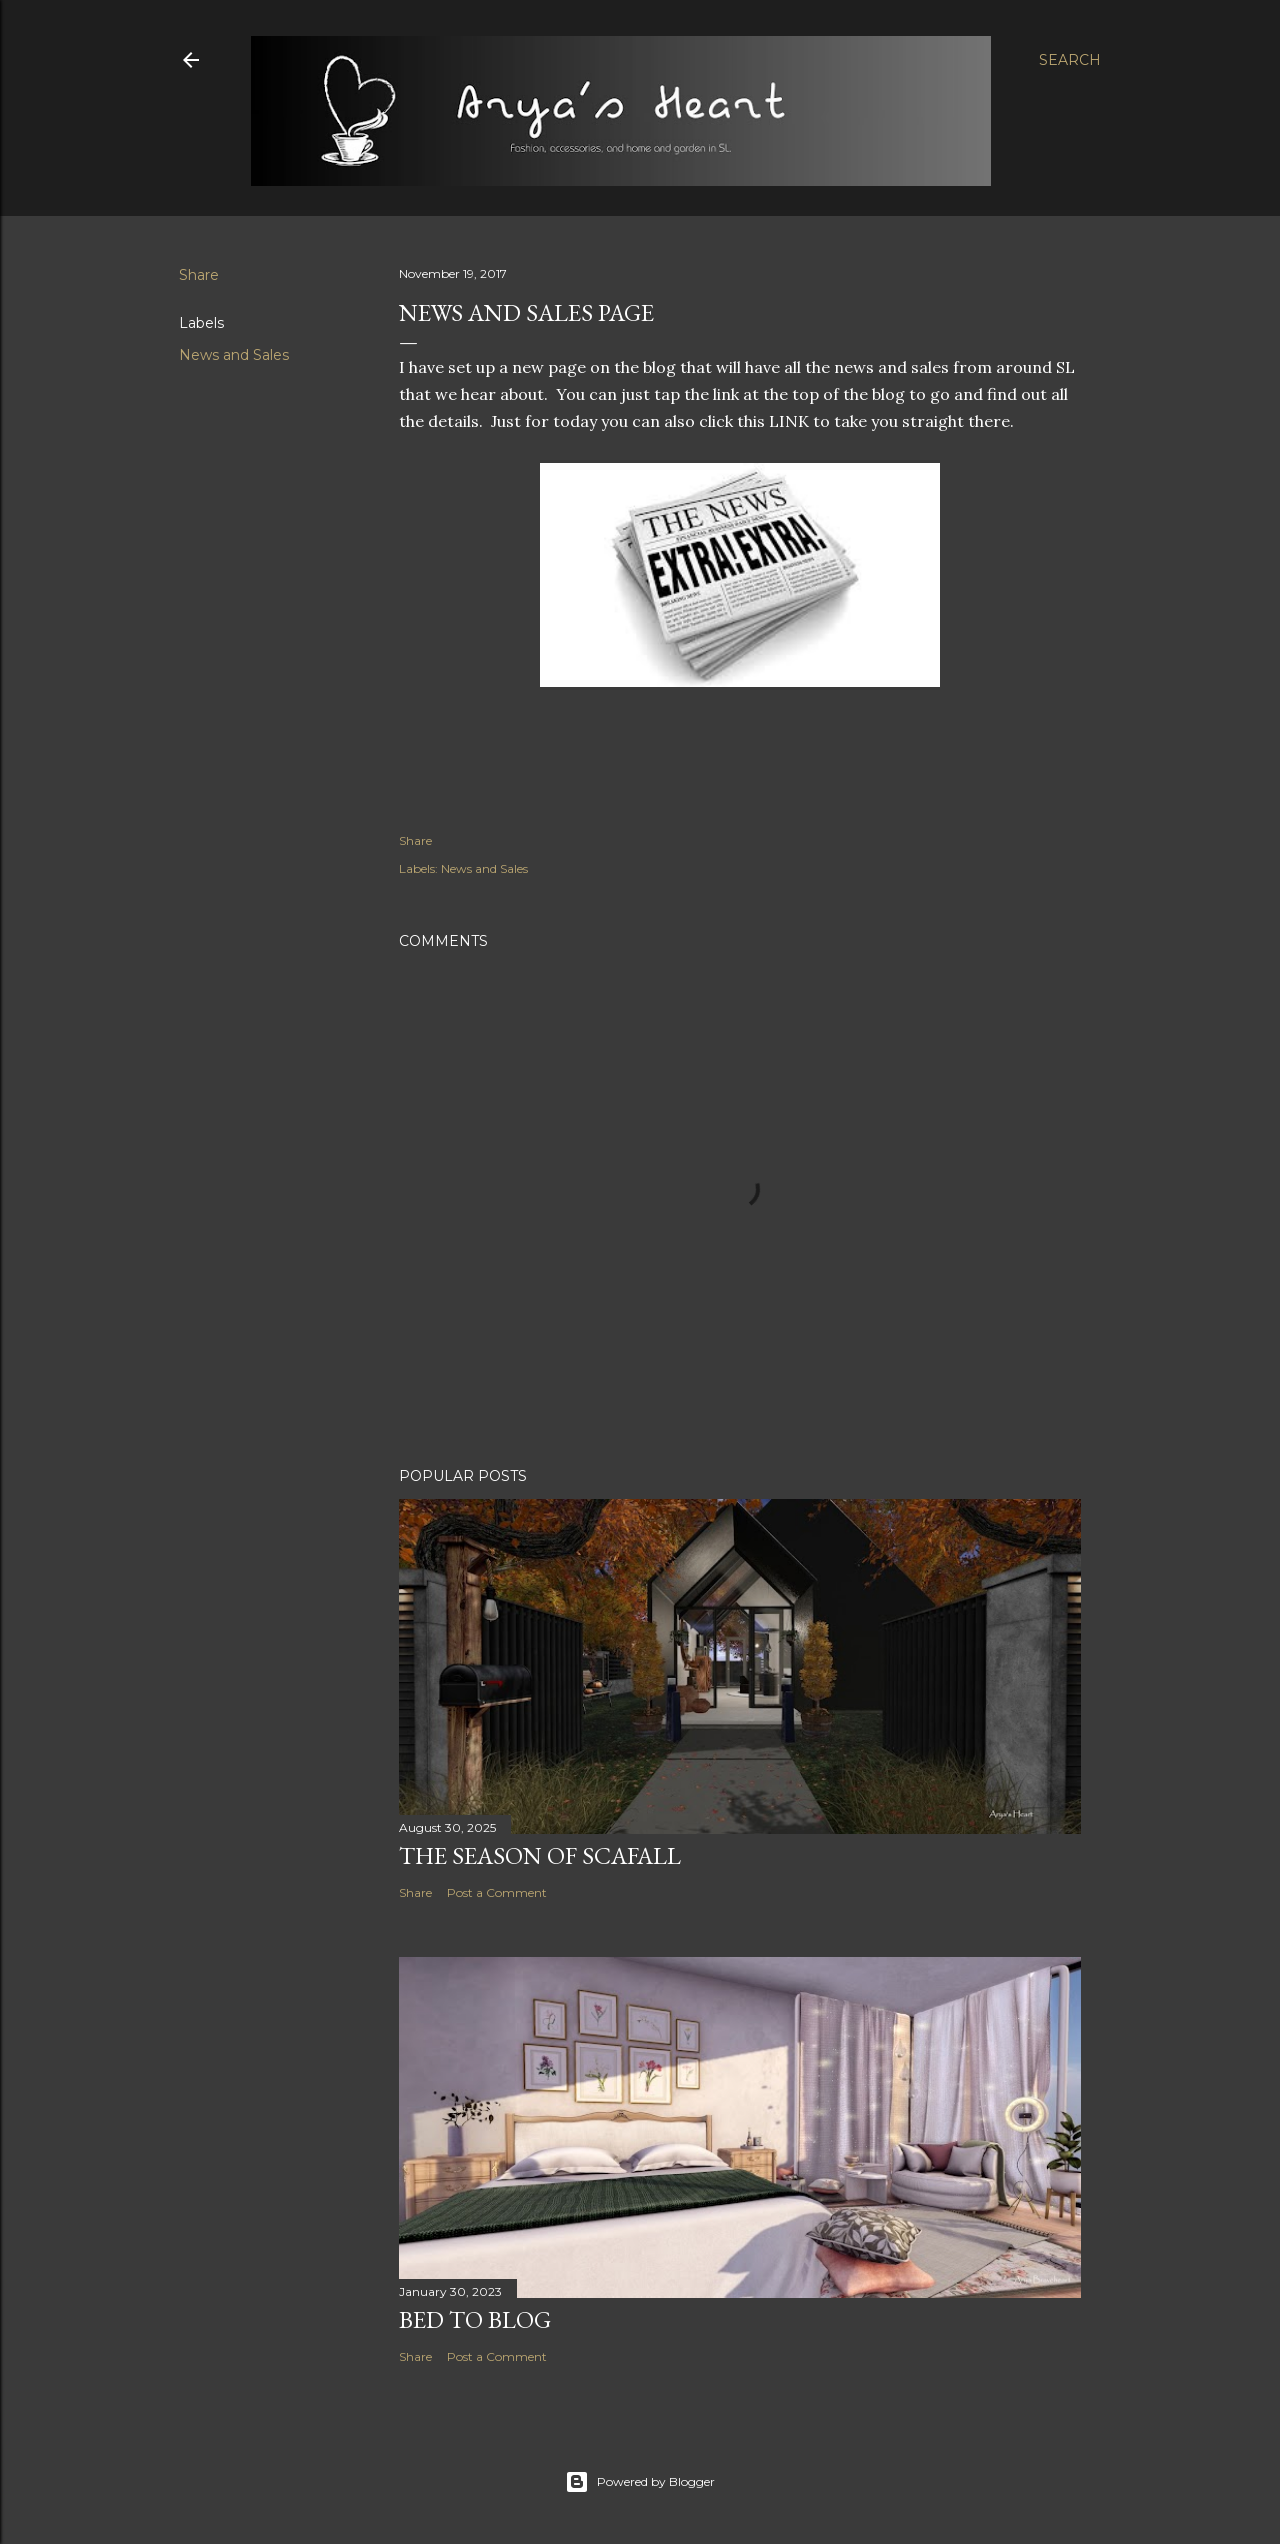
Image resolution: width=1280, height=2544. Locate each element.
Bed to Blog (475, 2319)
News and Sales (234, 355)
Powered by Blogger (640, 2482)
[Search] (1070, 60)
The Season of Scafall (540, 1855)
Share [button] (199, 275)
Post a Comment (497, 1892)
